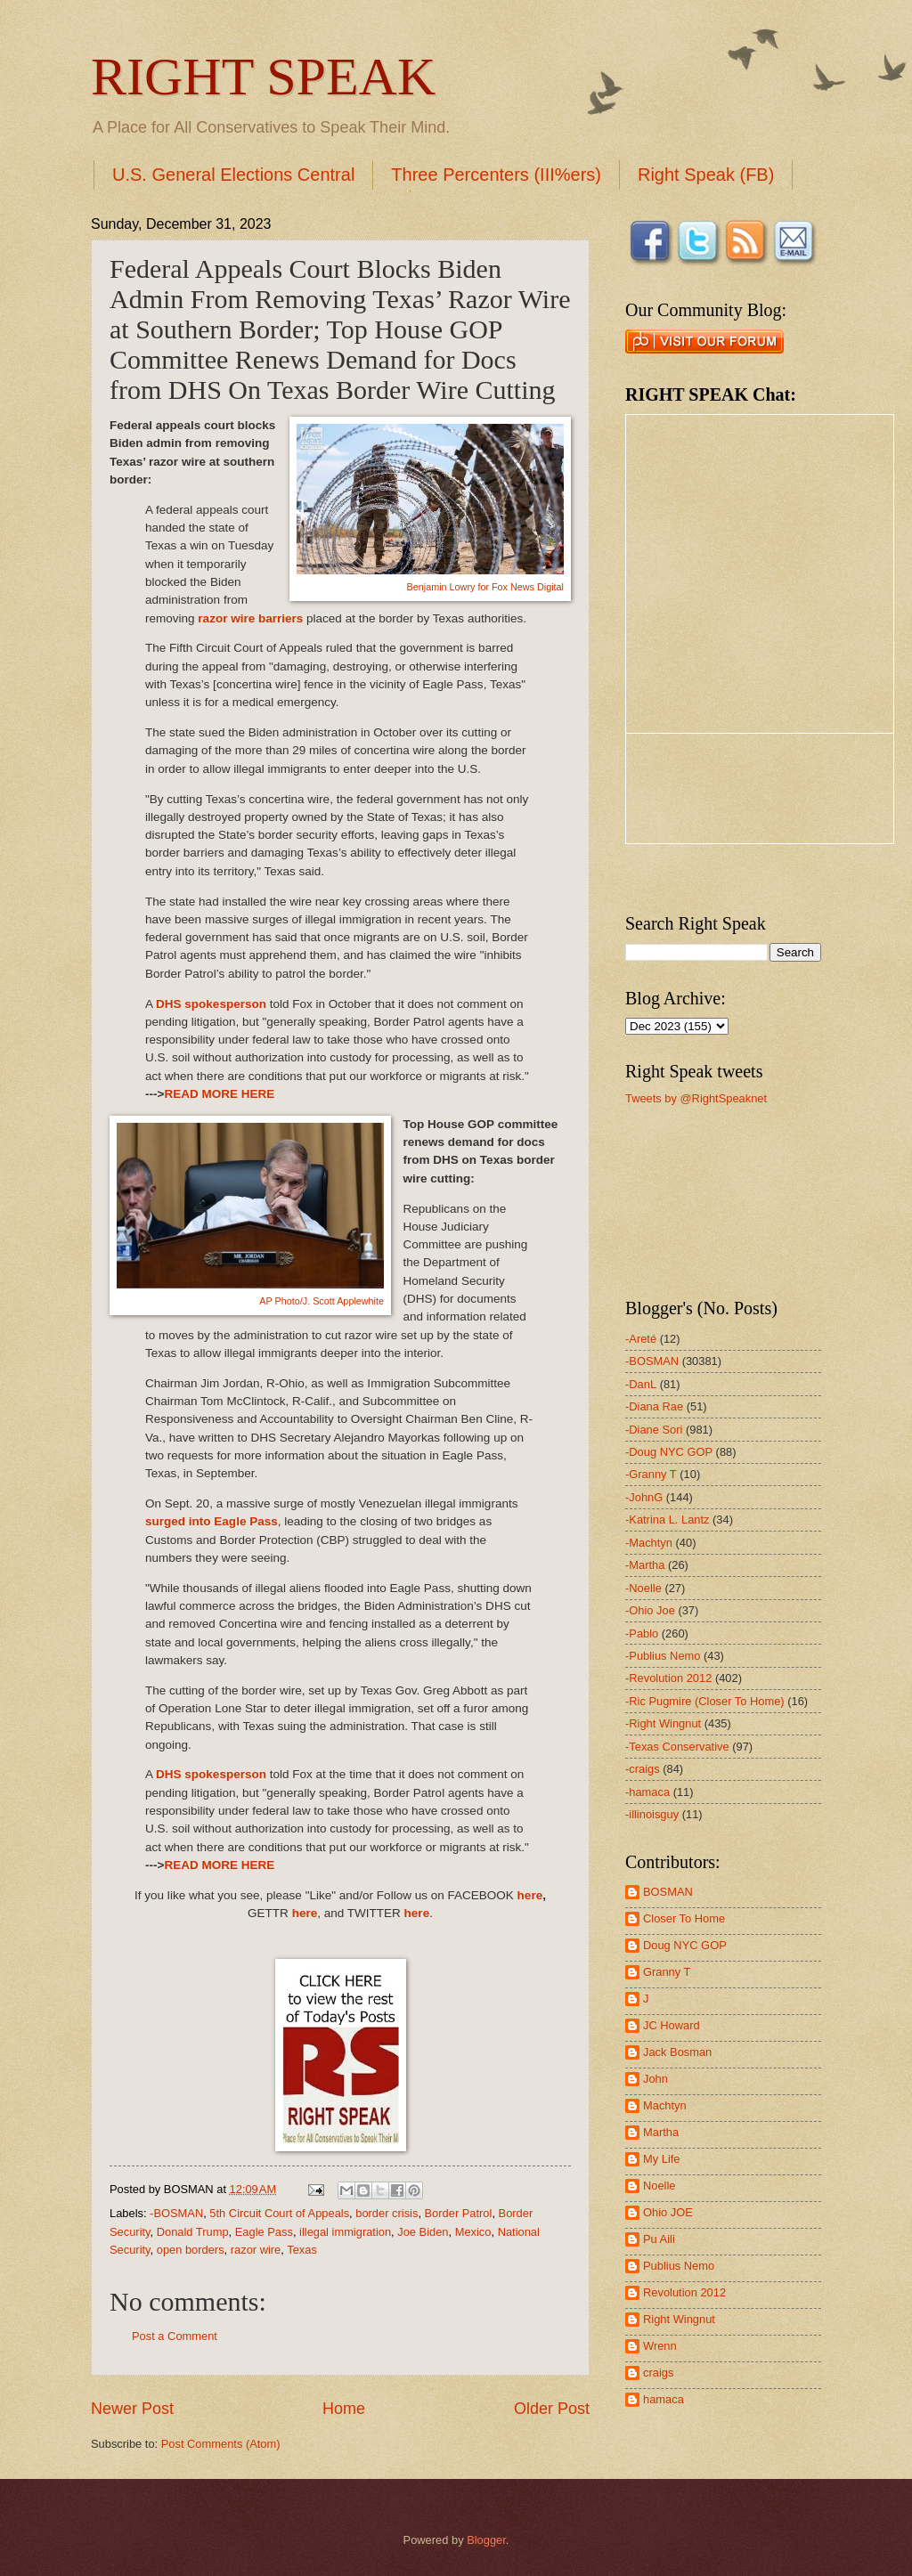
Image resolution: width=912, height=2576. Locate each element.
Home (343, 2409)
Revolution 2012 (684, 2292)
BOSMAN (668, 1891)
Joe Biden (422, 2232)
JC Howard (671, 2025)
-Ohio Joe (650, 1610)
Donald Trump (193, 2232)
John (655, 2078)
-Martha (644, 1565)
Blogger (486, 2540)
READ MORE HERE (219, 1094)
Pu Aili (659, 2239)
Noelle (659, 2185)
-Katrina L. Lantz (667, 1519)
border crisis (386, 2213)
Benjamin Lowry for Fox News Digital (485, 586)
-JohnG (644, 1497)
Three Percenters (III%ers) (496, 174)
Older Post (552, 2409)
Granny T (666, 1972)
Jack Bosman (677, 2052)
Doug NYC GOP (685, 1945)
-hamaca (647, 1792)
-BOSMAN (176, 2213)
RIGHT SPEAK (263, 76)
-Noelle (643, 1588)
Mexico (473, 2232)
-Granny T (651, 1474)
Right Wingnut (679, 2319)
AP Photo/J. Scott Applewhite (321, 1301)
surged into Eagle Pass (211, 1521)
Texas (302, 2249)
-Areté (640, 1338)
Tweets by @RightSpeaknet (696, 1098)
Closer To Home (684, 1918)
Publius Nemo (678, 2265)
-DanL (640, 1384)
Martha (661, 2132)
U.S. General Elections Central (233, 174)
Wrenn (660, 2346)
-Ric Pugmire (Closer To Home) (705, 1701)
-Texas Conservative (677, 1746)
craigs (658, 2372)
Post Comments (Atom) (221, 2443)
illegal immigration (345, 2232)
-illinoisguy (652, 1814)
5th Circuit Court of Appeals (279, 2213)
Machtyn (665, 2105)
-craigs (642, 1769)
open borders (190, 2249)
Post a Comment (174, 2336)
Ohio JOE (668, 2212)
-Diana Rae (654, 1406)
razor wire (256, 2249)
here (530, 1895)
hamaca (663, 2399)
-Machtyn (648, 1542)
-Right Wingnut (663, 1723)
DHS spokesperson (211, 1004)
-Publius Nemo (662, 1655)
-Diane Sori (653, 1429)
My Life (661, 2159)
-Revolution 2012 (668, 1678)
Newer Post (132, 2409)
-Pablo (641, 1633)
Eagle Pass (264, 2232)
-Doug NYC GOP (668, 1452)
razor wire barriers (249, 618)
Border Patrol (459, 2213)
